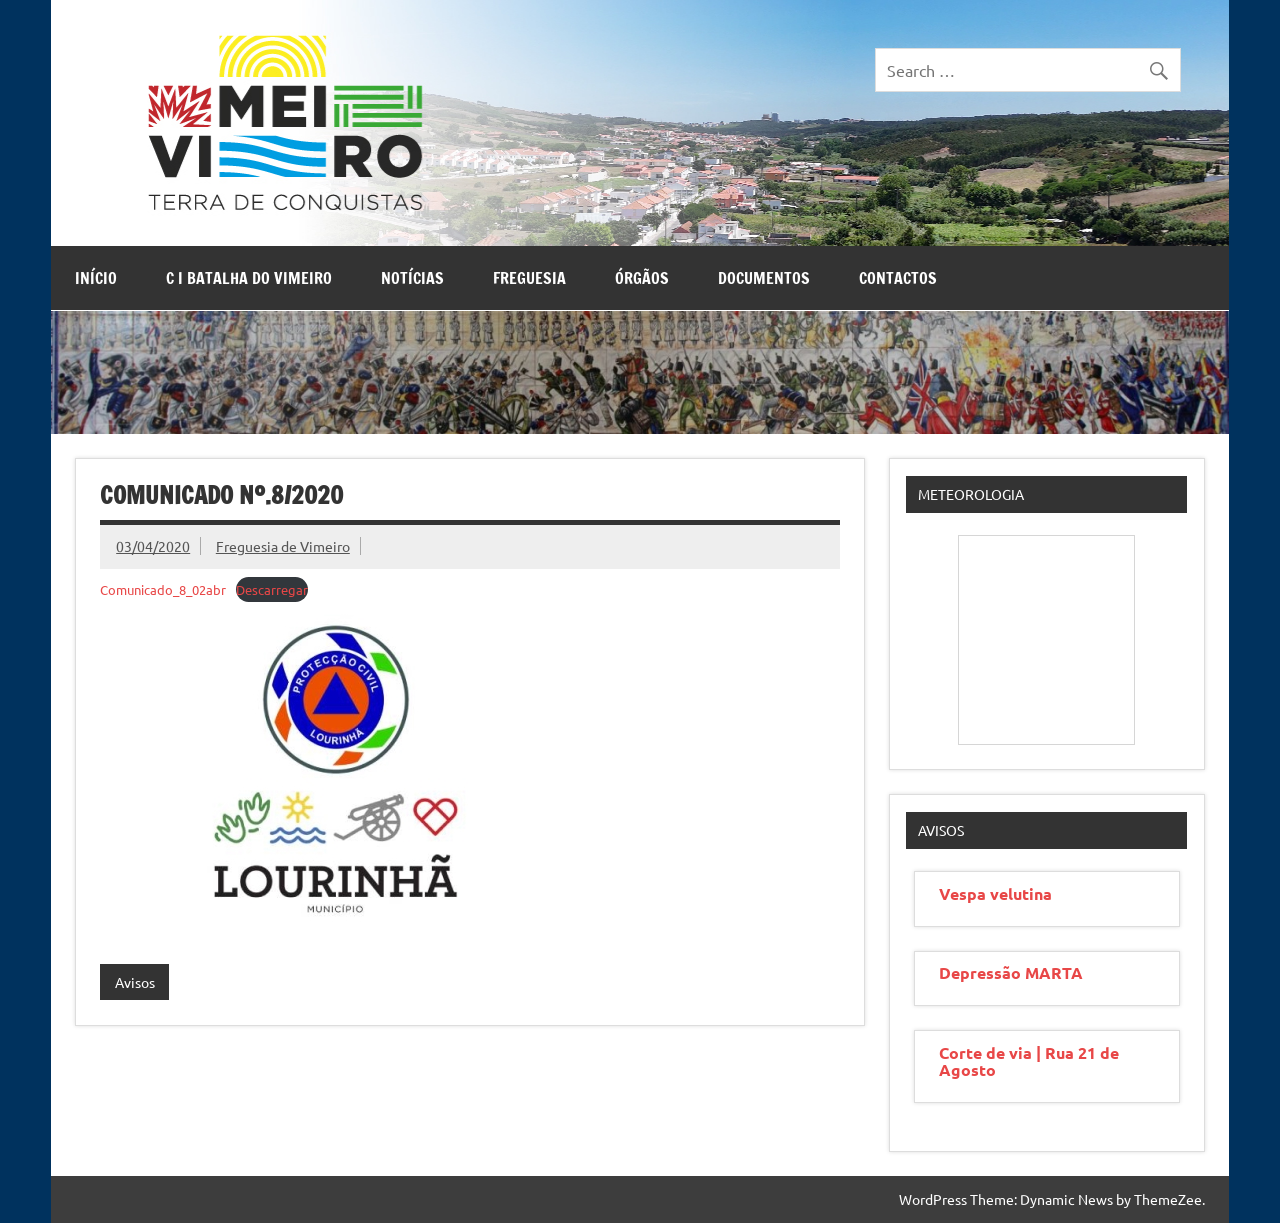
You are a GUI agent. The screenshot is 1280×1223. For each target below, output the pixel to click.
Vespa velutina (995, 893)
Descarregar (272, 589)
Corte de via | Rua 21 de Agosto (1029, 1061)
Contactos (898, 278)
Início (96, 278)
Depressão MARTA (1011, 972)
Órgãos (642, 278)
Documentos (764, 278)
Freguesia (529, 278)
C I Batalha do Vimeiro (249, 278)
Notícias (412, 278)
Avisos (135, 982)
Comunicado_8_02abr (163, 589)
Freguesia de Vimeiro (283, 546)
